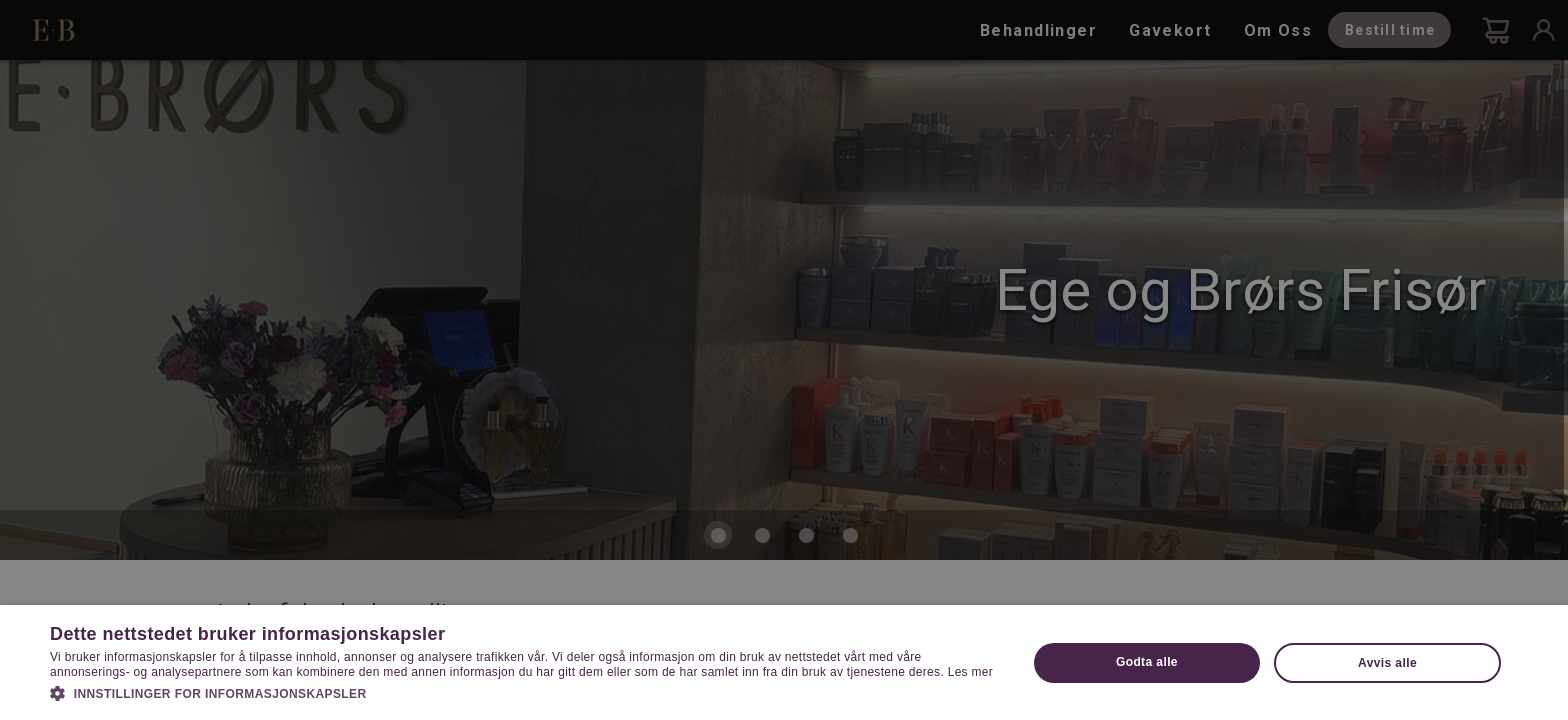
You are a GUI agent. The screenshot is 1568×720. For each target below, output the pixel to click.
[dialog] (784, 360)
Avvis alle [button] (1387, 663)
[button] (524, 692)
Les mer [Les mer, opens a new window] (970, 672)
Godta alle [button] (1147, 662)
